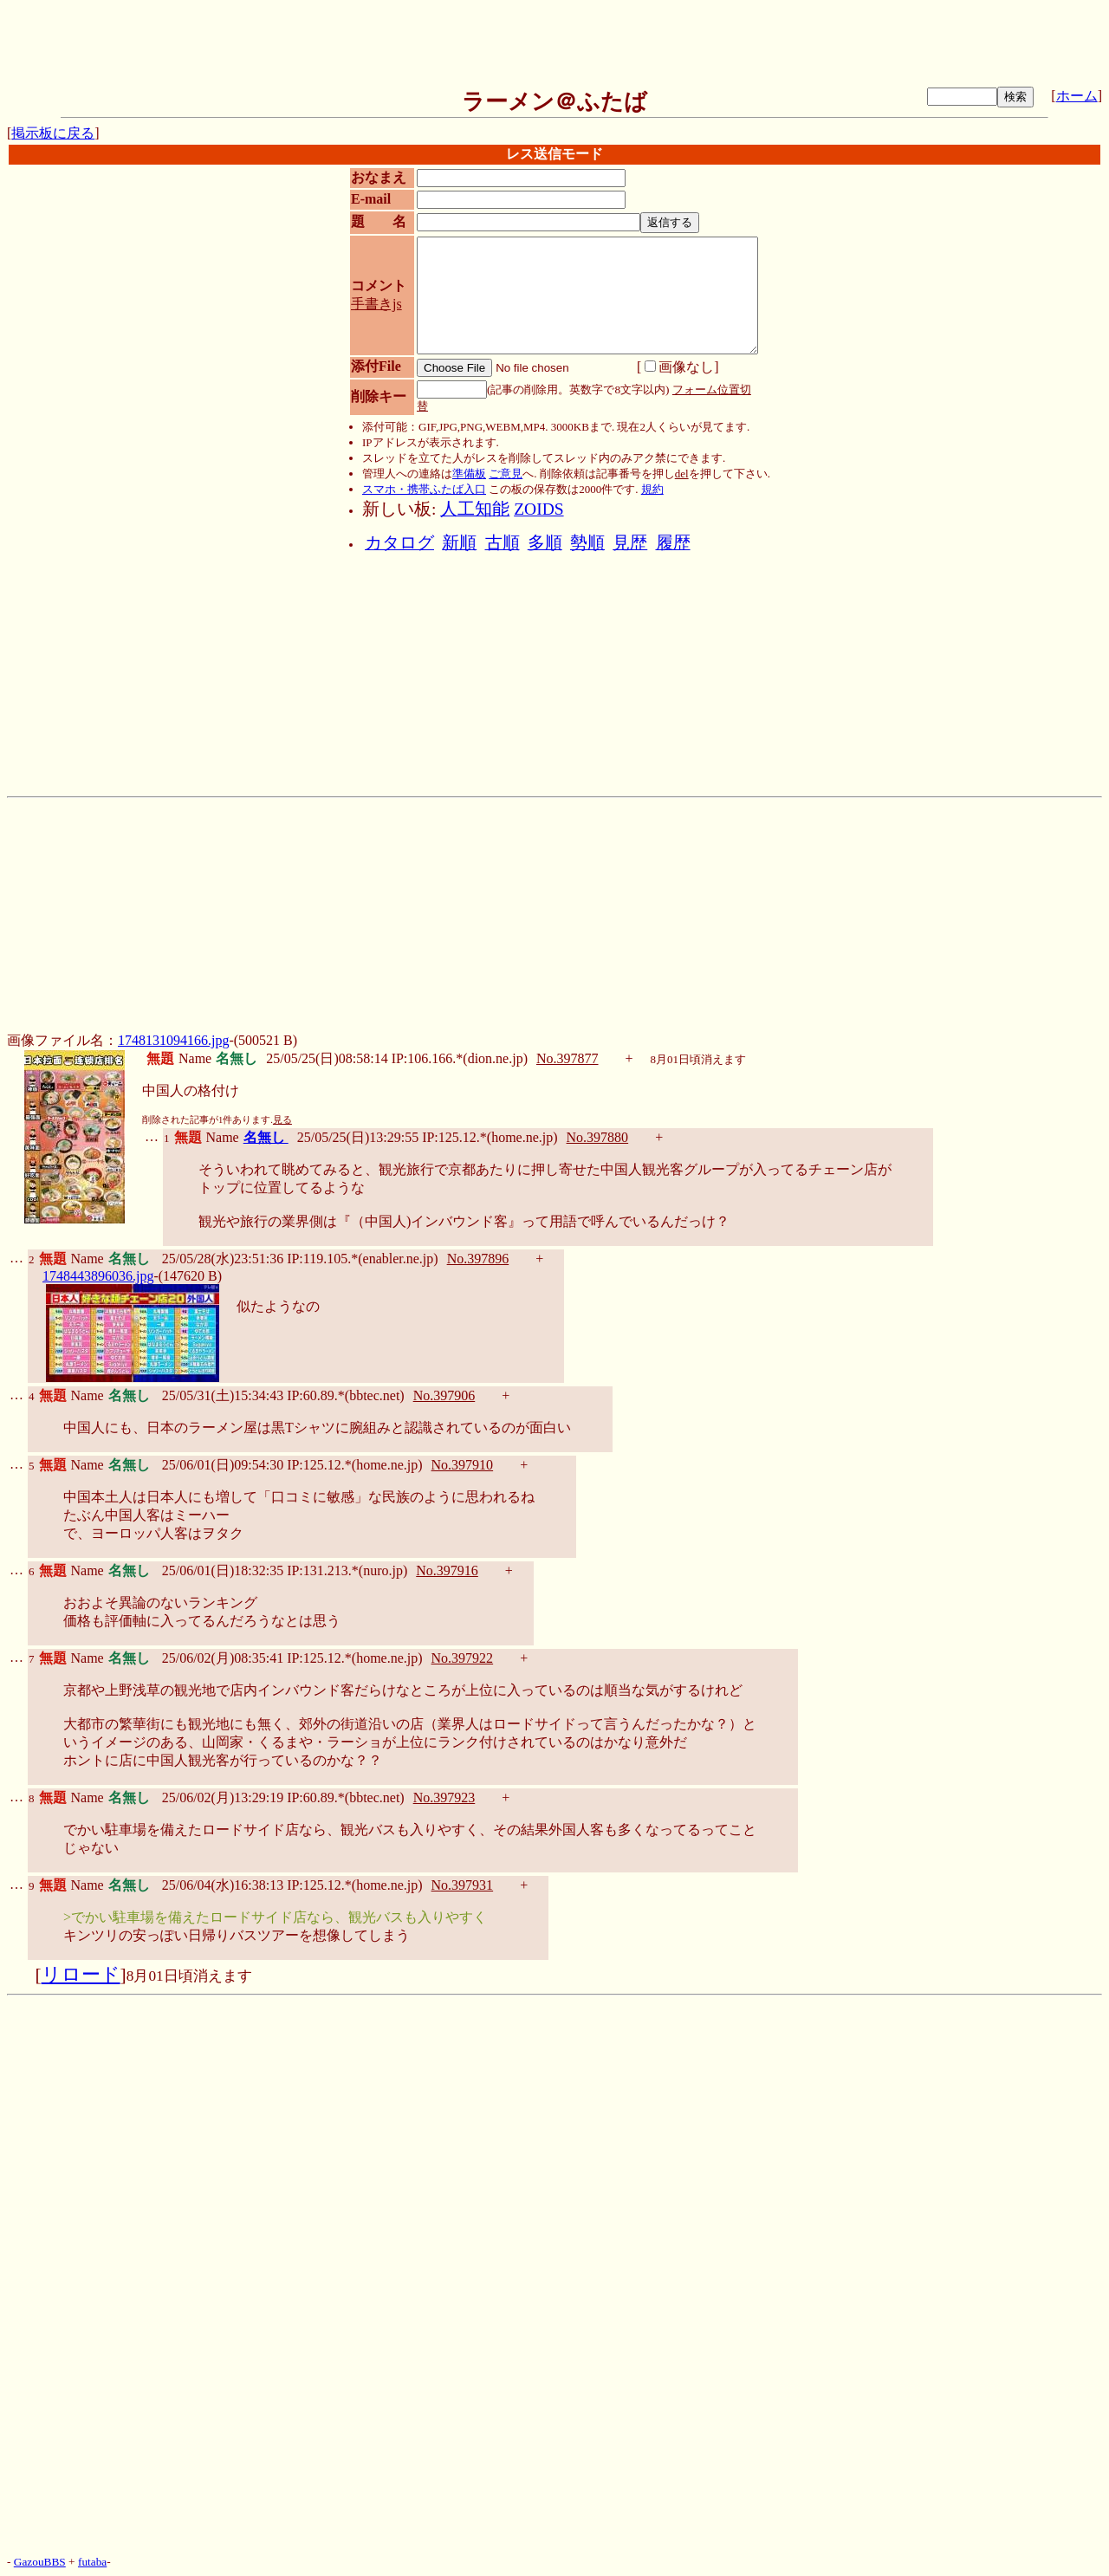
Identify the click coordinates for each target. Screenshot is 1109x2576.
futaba (92, 2561)
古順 (502, 543)
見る (282, 1120)
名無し (266, 1137)
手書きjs (376, 303)
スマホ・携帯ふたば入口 (424, 489)
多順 (545, 543)
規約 (652, 489)
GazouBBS (40, 2561)
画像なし (679, 367)
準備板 (469, 473)
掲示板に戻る (52, 133)
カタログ (399, 543)
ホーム (1077, 95)
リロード (81, 1974)
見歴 (630, 543)
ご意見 (505, 473)
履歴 (673, 543)
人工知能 (474, 509)
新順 (459, 543)
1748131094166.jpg (173, 1040)
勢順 (587, 543)
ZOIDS (538, 509)
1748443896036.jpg (97, 1276)
